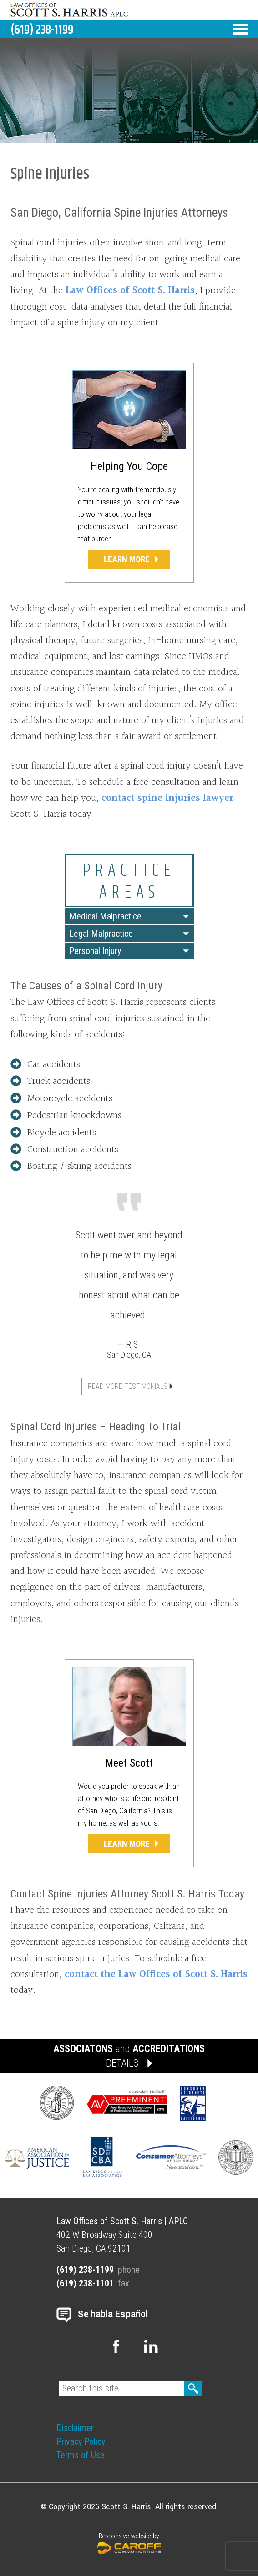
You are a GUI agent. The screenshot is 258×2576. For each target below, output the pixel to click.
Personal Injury (95, 950)
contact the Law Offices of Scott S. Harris (156, 1974)
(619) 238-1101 (85, 2283)
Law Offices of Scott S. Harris (130, 291)
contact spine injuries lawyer (167, 798)
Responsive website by (129, 2542)
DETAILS (122, 2063)
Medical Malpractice (105, 916)
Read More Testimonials (127, 1386)
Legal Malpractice (101, 933)
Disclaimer (75, 2427)
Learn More (127, 559)
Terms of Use (80, 2455)
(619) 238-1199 (41, 30)
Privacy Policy (80, 2441)
